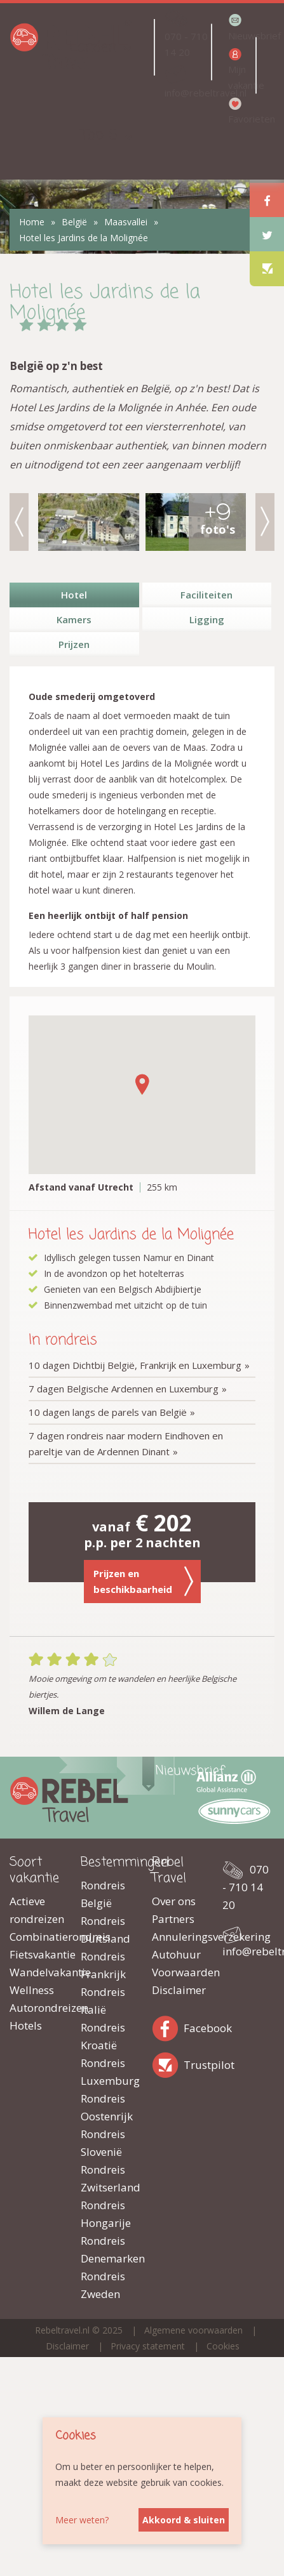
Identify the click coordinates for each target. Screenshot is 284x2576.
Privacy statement (148, 2346)
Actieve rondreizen (36, 1910)
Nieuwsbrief (241, 35)
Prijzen (74, 644)
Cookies (223, 2346)
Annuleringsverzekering (178, 1936)
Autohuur (176, 1954)
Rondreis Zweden (103, 2285)
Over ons (174, 1901)
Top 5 (99, 135)
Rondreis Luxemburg (107, 2072)
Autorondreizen (36, 2007)
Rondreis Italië (103, 2001)
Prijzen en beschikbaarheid (143, 1581)
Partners (173, 1919)
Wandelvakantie (36, 1972)
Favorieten (241, 118)
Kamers (74, 619)
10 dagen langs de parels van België (108, 1412)
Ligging (206, 619)
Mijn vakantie (241, 77)
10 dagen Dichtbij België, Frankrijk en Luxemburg (135, 1365)
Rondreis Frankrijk (103, 1965)
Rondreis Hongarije (106, 2214)
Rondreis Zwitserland (107, 2178)
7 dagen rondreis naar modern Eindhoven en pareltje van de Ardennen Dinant (126, 1443)
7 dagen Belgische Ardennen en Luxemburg (124, 1388)
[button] (142, 1084)
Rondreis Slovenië (103, 2143)
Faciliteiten (206, 594)
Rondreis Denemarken (107, 2249)
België (74, 222)
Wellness (32, 1990)
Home (31, 222)
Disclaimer (178, 1990)
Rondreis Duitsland (105, 1929)
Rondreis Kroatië (103, 2036)
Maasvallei (125, 222)
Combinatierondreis (36, 1936)
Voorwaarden (178, 1972)
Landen (92, 47)
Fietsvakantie (36, 1954)
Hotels (26, 2025)
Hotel (74, 594)
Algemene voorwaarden (193, 2330)
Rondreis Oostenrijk (107, 2107)
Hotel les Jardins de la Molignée (83, 238)
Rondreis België (103, 1894)
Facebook (168, 2026)
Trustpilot (168, 2063)
